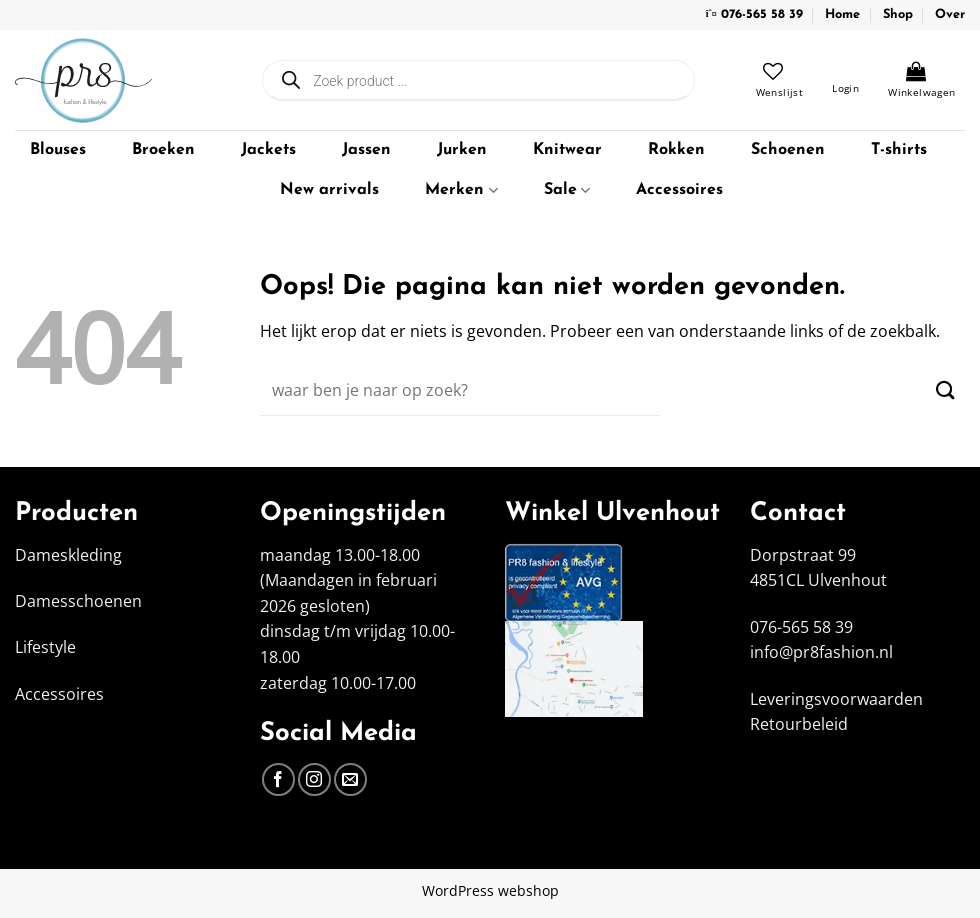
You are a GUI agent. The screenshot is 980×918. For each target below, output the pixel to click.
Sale (567, 190)
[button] (845, 80)
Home (842, 14)
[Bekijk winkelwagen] (921, 80)
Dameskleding (68, 555)
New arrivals (329, 190)
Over (950, 14)
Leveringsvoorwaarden (836, 699)
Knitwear (567, 150)
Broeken (163, 150)
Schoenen (788, 150)
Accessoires (679, 190)
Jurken (462, 150)
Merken (461, 190)
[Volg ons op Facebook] (278, 779)
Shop (898, 14)
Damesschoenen (78, 601)
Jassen (366, 150)
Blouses (58, 150)
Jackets (268, 150)
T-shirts (899, 150)
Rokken (676, 150)
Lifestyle (45, 647)
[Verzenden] (945, 390)
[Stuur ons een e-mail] (350, 779)
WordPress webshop (490, 890)
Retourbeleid (799, 724)
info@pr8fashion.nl (821, 652)
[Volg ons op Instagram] (314, 779)
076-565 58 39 (762, 14)
